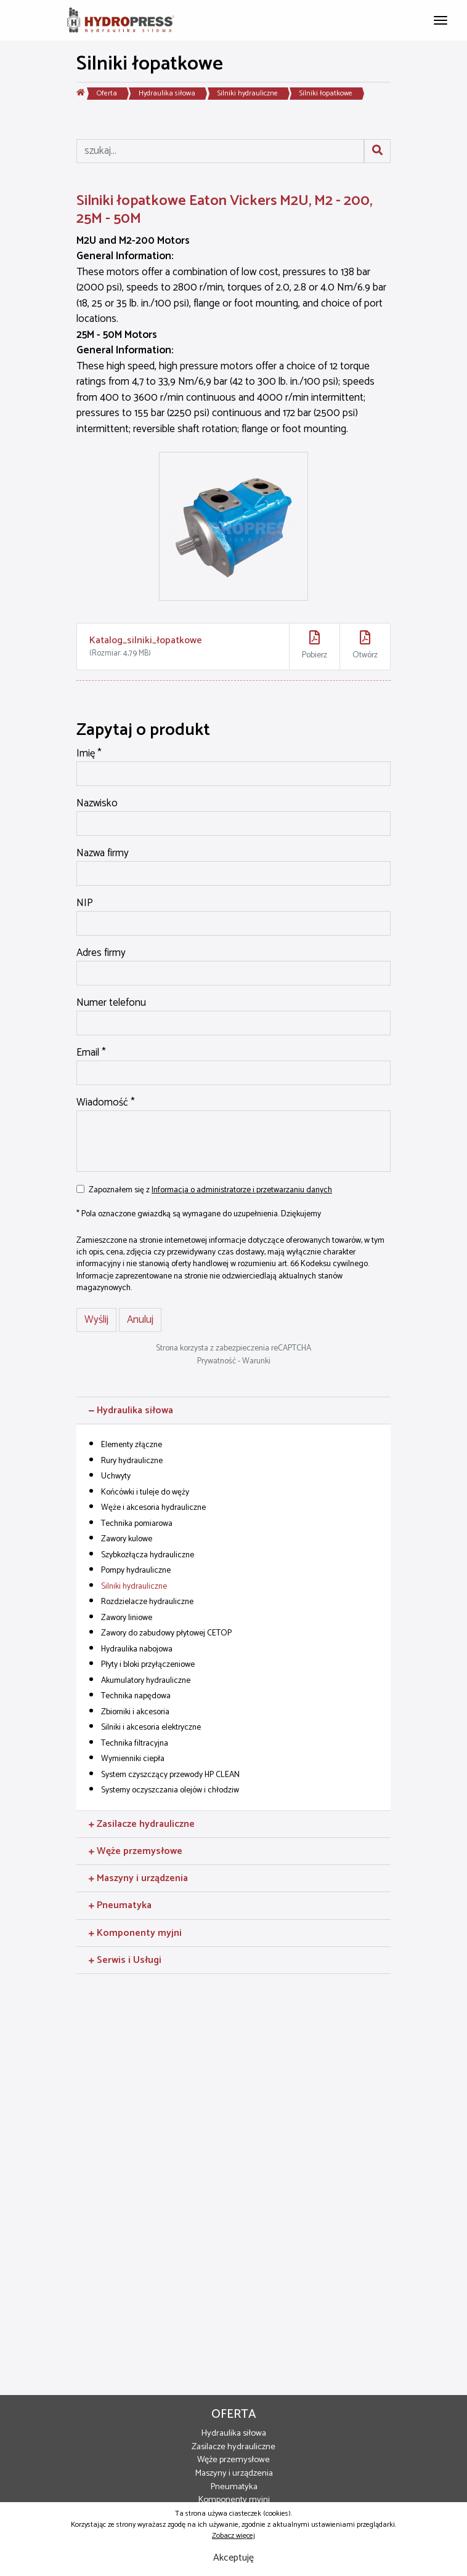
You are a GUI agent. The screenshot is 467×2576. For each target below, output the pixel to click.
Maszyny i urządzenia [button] (138, 1878)
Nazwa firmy (102, 854)
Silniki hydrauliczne (247, 93)
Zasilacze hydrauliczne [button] (142, 1824)
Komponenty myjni (234, 2499)
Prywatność (216, 1361)
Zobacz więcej (233, 2536)
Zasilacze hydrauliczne (233, 2446)
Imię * (89, 754)
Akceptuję (233, 2558)
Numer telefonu (111, 1003)
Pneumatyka (234, 2486)
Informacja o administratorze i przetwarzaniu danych (242, 1190)
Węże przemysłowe (233, 2459)
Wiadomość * (105, 1103)
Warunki (256, 1361)
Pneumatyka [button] (120, 1905)
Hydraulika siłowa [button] (131, 1410)
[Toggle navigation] (440, 19)
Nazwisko (97, 804)
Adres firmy (101, 953)
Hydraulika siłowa (167, 93)
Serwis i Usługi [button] (125, 1960)
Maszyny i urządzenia (234, 2473)
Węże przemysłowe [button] (135, 1851)
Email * (91, 1053)
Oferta (107, 93)
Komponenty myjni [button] (135, 1933)
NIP (84, 904)
